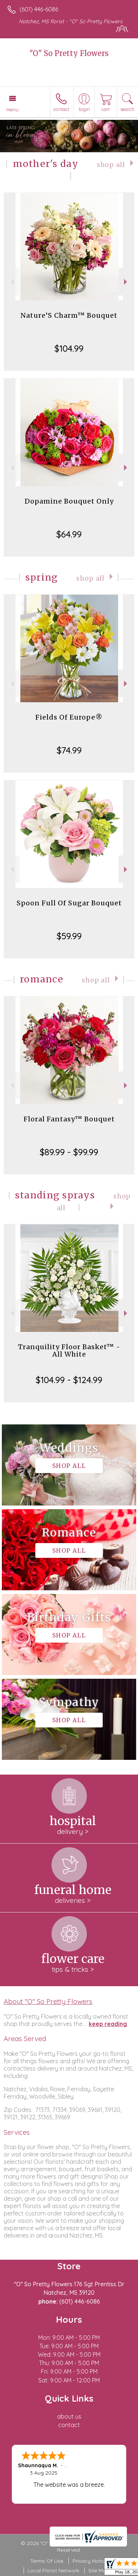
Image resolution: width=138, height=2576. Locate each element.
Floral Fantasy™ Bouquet (69, 1119)
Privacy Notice (90, 2561)
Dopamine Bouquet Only (69, 501)
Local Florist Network (53, 2570)
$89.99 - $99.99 (69, 1152)
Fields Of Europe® (69, 717)
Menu (12, 109)
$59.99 (69, 935)
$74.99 (69, 750)
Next (126, 282)
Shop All (111, 165)
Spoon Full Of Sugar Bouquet (69, 903)
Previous (12, 282)
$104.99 (69, 348)
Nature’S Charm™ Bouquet (69, 315)
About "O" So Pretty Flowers (48, 2001)
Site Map (98, 2570)
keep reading (108, 2023)
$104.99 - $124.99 (69, 1379)
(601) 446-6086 (39, 9)
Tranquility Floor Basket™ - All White (69, 1350)
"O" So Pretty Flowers (69, 53)
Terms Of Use (46, 2561)
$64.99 (69, 534)
